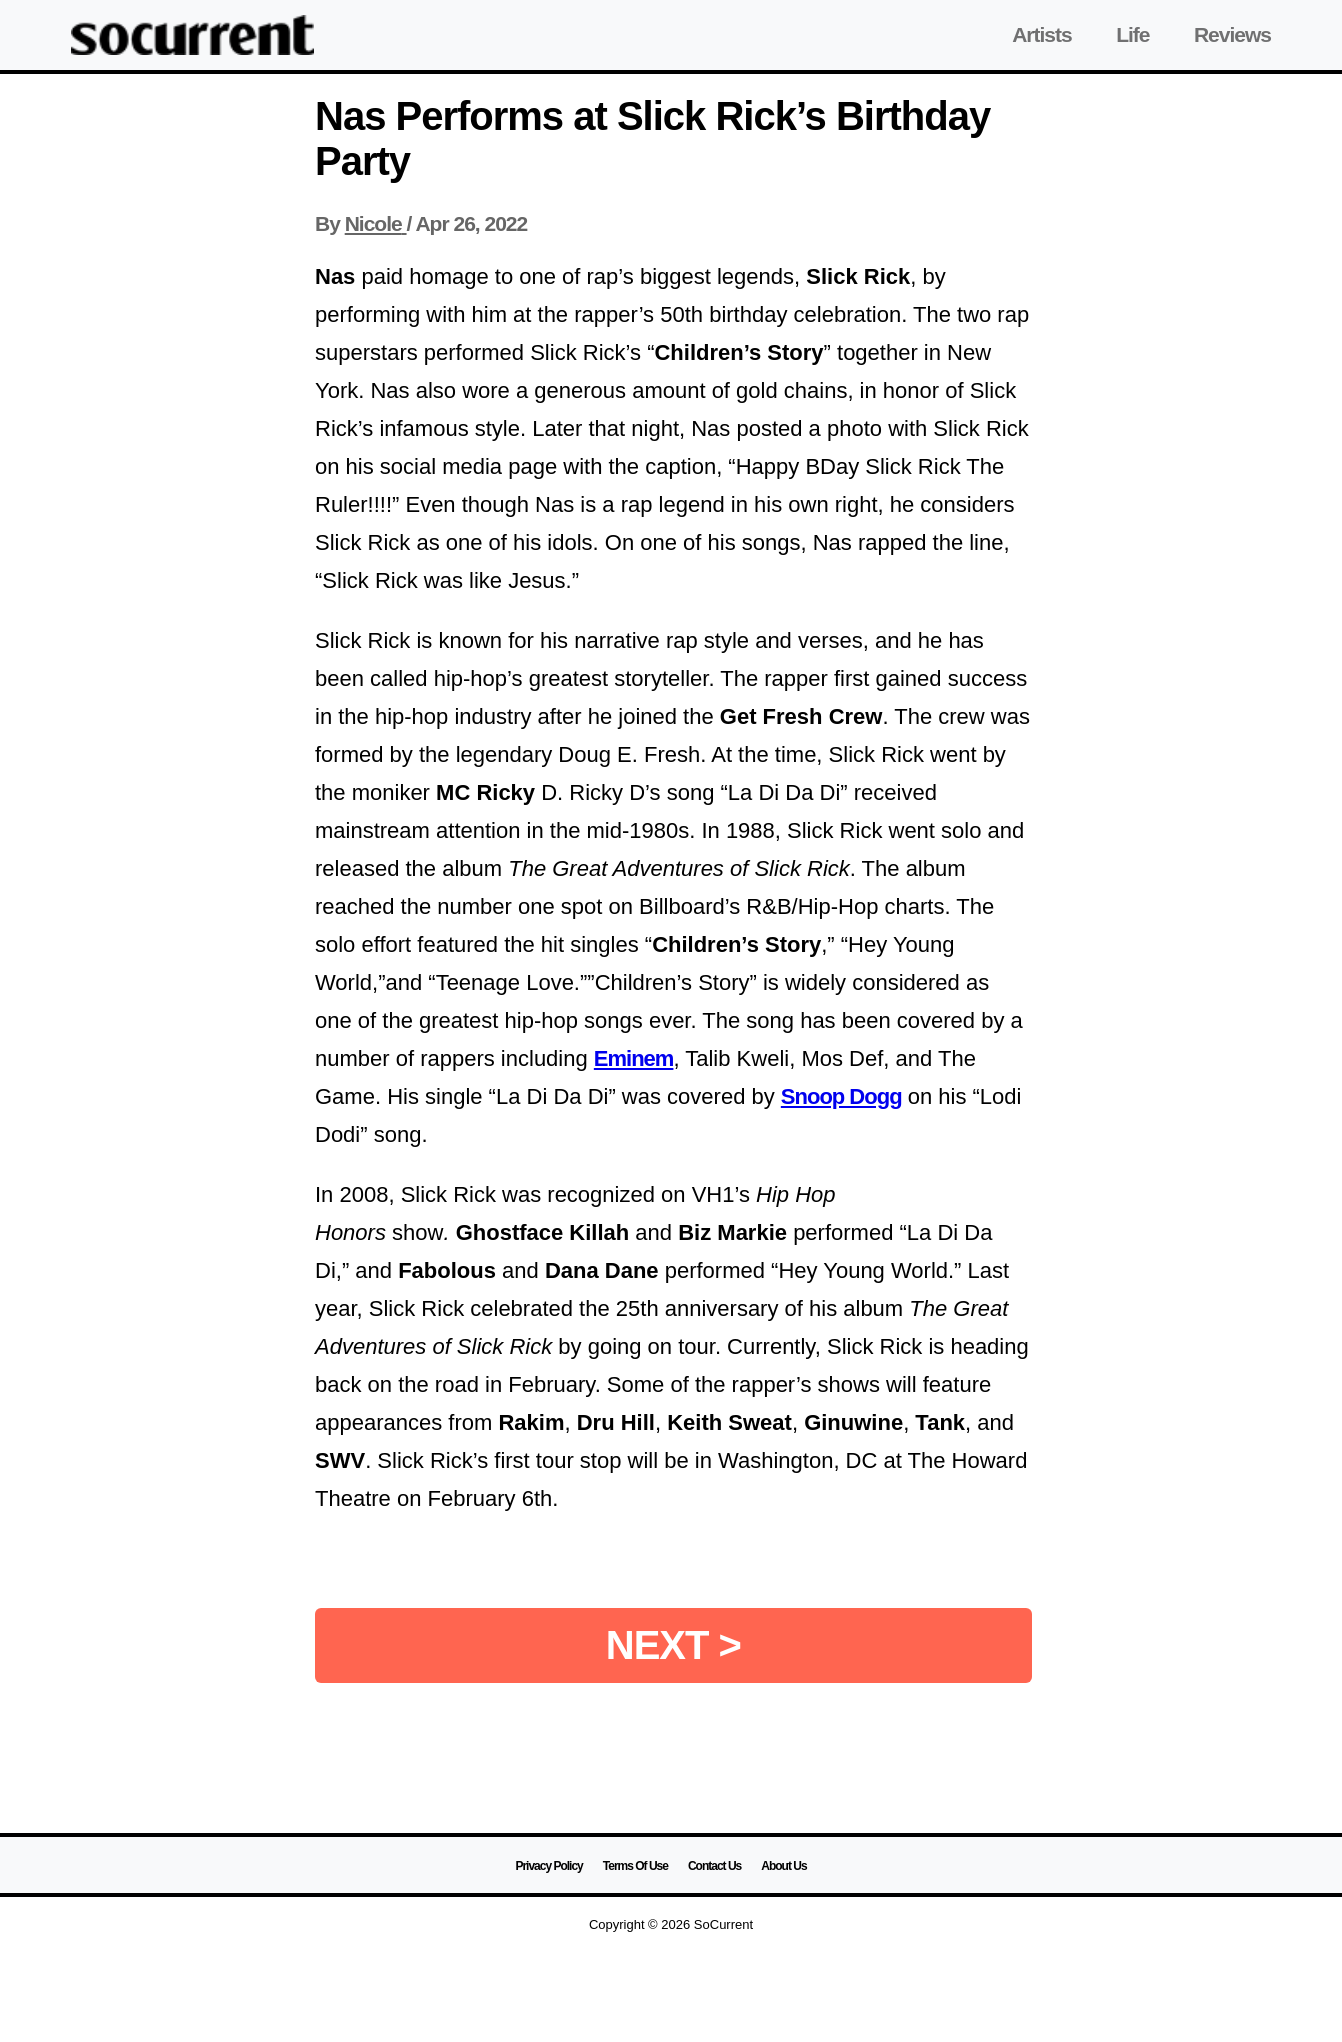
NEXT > (673, 1645)
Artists (1042, 34)
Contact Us (714, 1866)
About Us (783, 1866)
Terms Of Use (635, 1866)
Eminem (634, 1058)
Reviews (1232, 34)
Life (1132, 34)
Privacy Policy (548, 1866)
